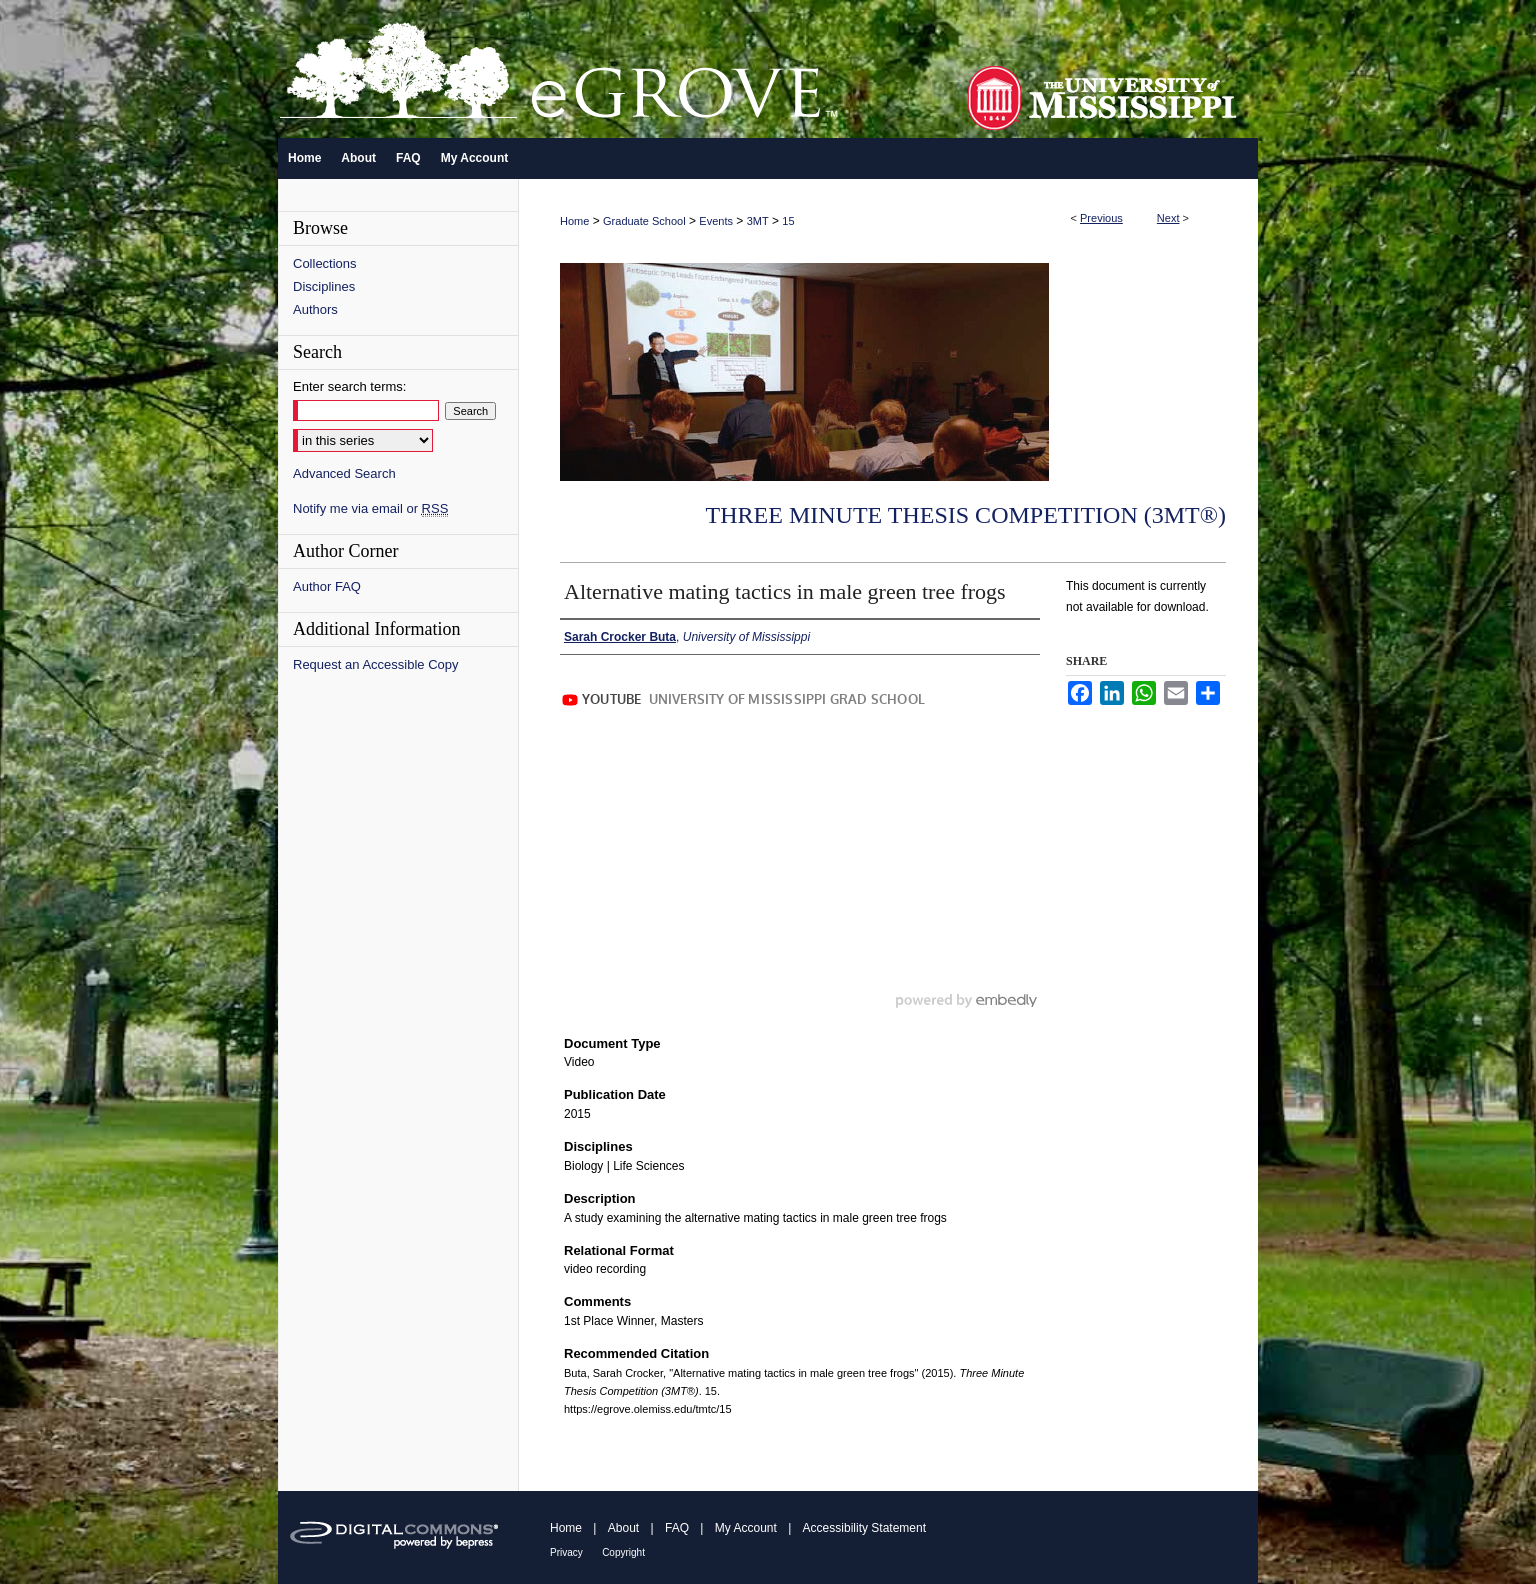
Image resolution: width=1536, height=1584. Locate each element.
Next (1168, 218)
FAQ (677, 1528)
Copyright (623, 1552)
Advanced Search (344, 473)
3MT (758, 221)
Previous (1101, 218)
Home (574, 221)
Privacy (566, 1552)
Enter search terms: (349, 386)
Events (716, 221)
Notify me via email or (370, 508)
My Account (746, 1528)
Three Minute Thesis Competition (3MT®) (966, 515)
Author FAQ (327, 586)
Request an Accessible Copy (375, 664)
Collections (325, 263)
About (623, 1528)
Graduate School (644, 221)
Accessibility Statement (864, 1528)
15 (788, 221)
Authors (315, 309)
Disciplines (324, 286)
